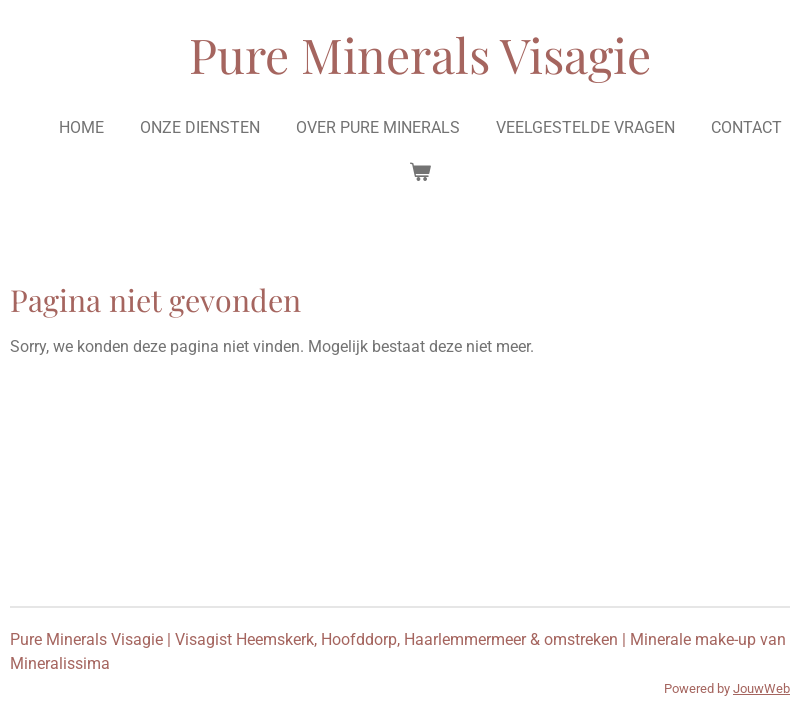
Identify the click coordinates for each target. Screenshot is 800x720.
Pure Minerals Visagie (420, 54)
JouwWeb (761, 688)
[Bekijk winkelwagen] (420, 172)
